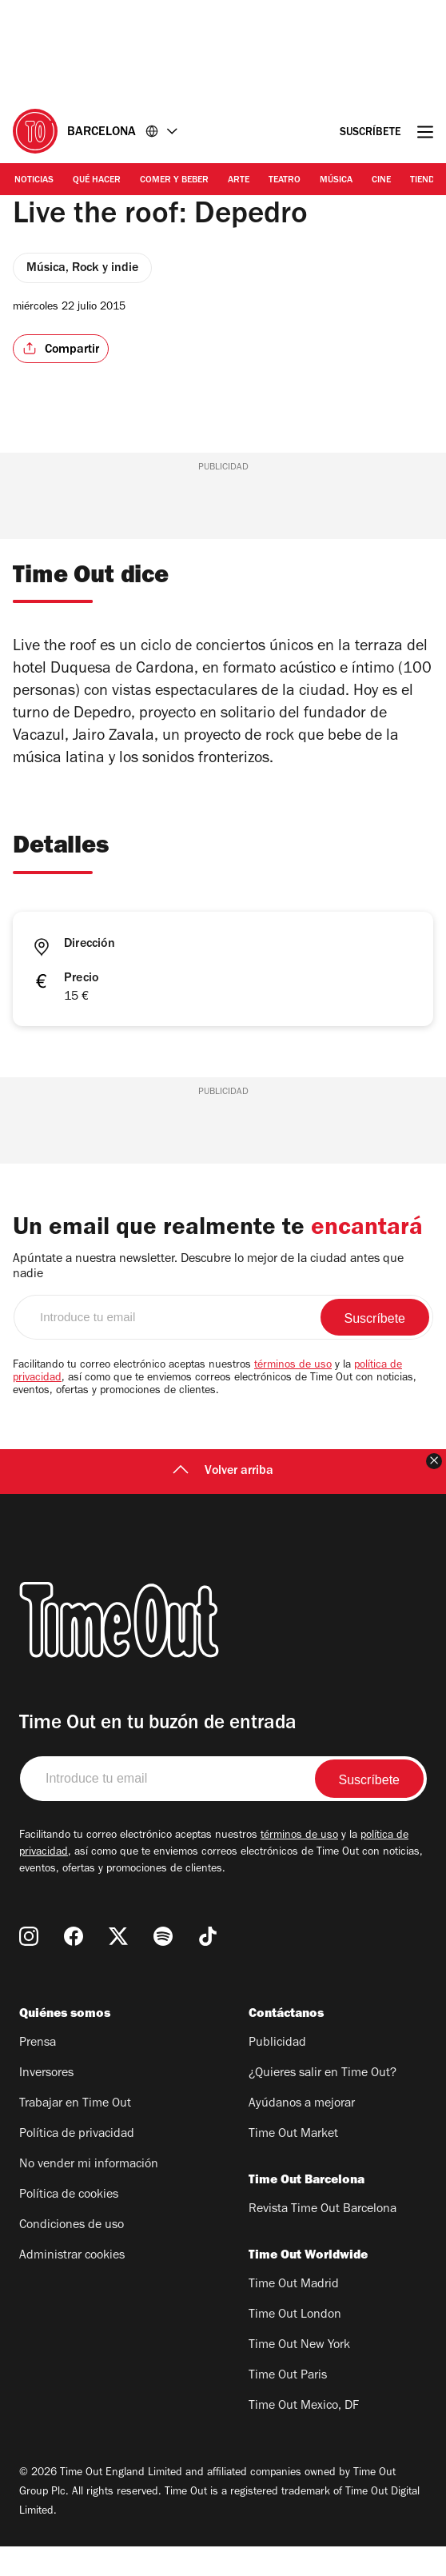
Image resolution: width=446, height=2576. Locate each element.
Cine (381, 181)
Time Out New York (299, 2375)
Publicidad (277, 2073)
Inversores (46, 2103)
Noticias (34, 181)
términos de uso (293, 1395)
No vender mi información (88, 2194)
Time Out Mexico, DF (304, 2436)
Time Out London (295, 2344)
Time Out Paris (288, 2405)
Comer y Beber (174, 181)
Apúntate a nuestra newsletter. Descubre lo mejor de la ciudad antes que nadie (208, 1297)
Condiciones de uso (71, 2255)
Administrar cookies (72, 2285)
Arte (238, 181)
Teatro (285, 181)
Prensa (37, 2073)
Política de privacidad (76, 2164)
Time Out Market (293, 2164)
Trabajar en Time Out (75, 2133)
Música (336, 181)
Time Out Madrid (294, 2314)
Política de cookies (68, 2225)
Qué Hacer (97, 181)
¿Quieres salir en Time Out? (322, 2103)
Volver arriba (223, 1501)
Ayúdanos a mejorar (302, 2133)
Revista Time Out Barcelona (322, 2239)
